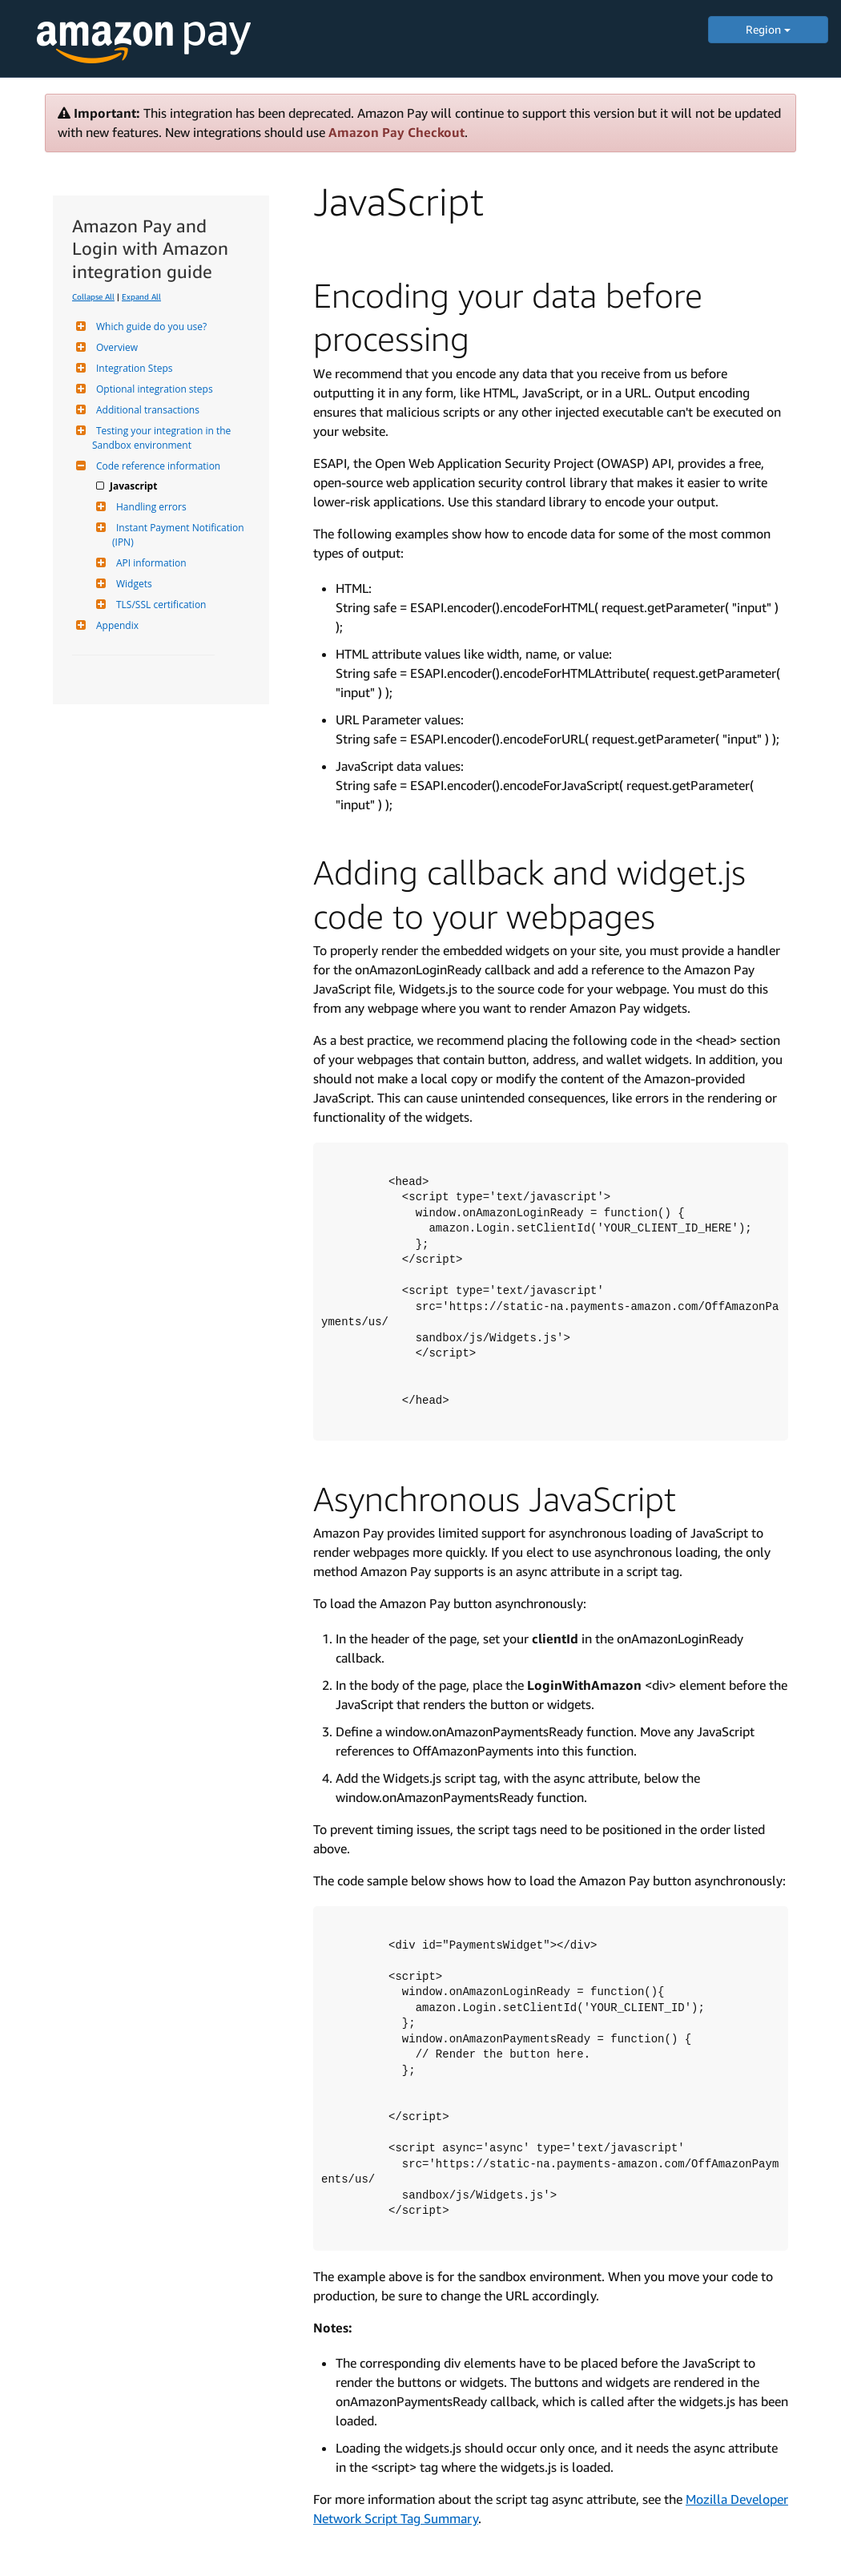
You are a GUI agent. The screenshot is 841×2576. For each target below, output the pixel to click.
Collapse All (93, 296)
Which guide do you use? (149, 326)
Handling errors (149, 507)
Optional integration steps (152, 389)
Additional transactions (145, 410)
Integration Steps (132, 368)
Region (768, 29)
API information (149, 563)
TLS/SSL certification (159, 604)
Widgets (132, 584)
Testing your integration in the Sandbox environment (162, 438)
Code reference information (156, 466)
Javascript (134, 486)
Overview (115, 347)
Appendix (115, 625)
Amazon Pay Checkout (396, 132)
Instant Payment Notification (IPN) (179, 535)
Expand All (141, 296)
